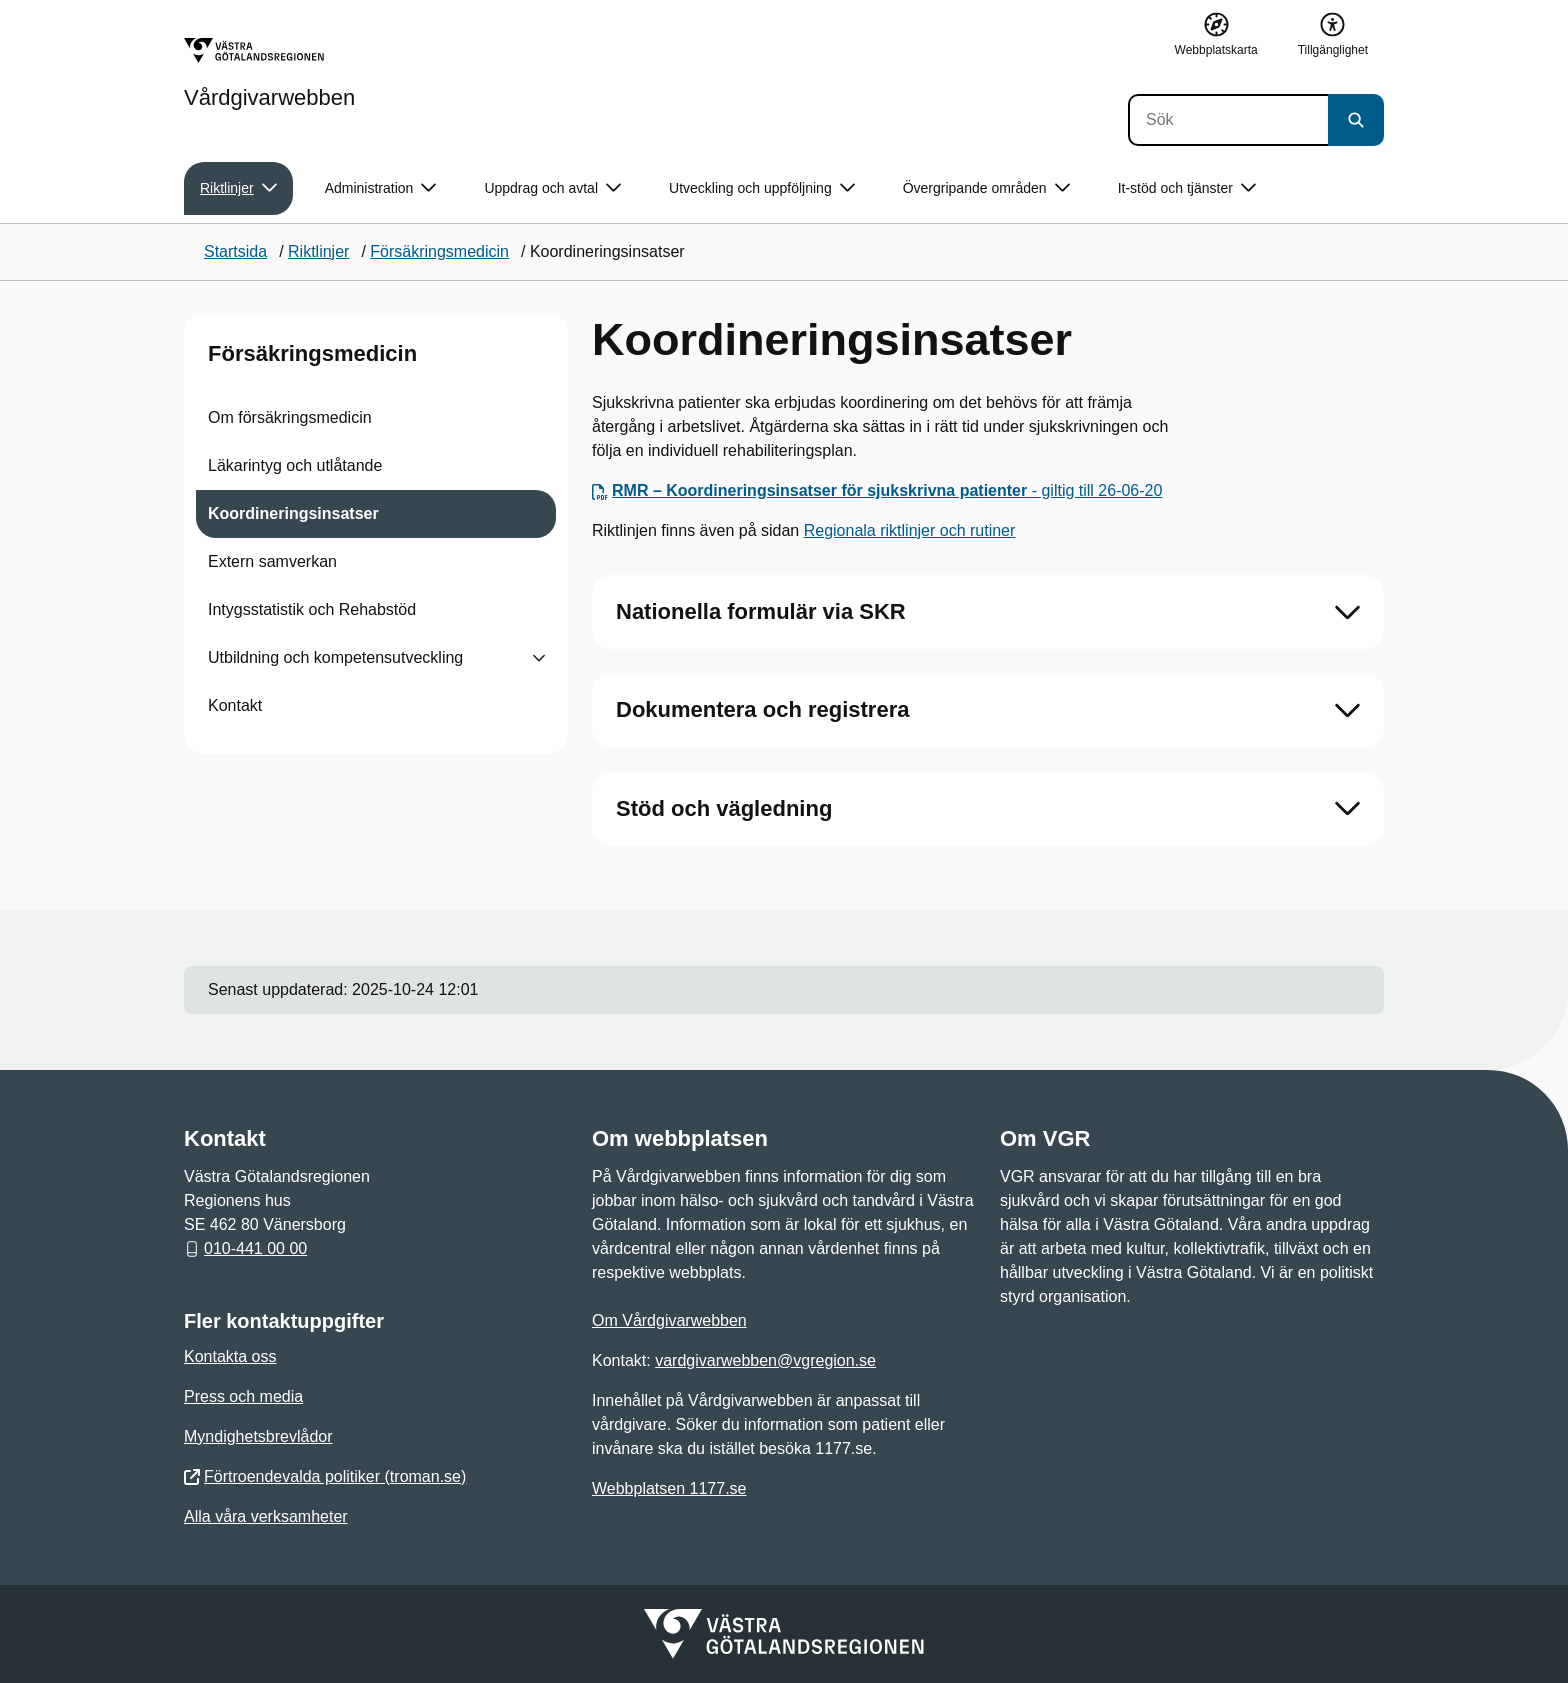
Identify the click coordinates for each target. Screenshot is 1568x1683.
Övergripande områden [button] (986, 188)
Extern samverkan (272, 561)
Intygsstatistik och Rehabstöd (312, 609)
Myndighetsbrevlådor (258, 1436)
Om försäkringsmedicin (290, 417)
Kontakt (235, 705)
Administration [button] (381, 188)
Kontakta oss (230, 1356)
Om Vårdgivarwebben (669, 1320)
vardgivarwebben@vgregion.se (765, 1360)
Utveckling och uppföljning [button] (762, 188)
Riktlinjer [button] (238, 188)
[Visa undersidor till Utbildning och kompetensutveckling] (539, 658)
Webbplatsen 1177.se (669, 1488)
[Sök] (1228, 120)
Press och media (243, 1396)
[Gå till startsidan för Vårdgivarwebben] (269, 73)
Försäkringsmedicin (312, 353)
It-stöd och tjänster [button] (1187, 188)
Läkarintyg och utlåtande (295, 465)
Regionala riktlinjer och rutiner (910, 530)
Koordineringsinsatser (293, 513)
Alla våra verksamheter (266, 1516)
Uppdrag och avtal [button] (552, 188)
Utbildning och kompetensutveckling (335, 657)
